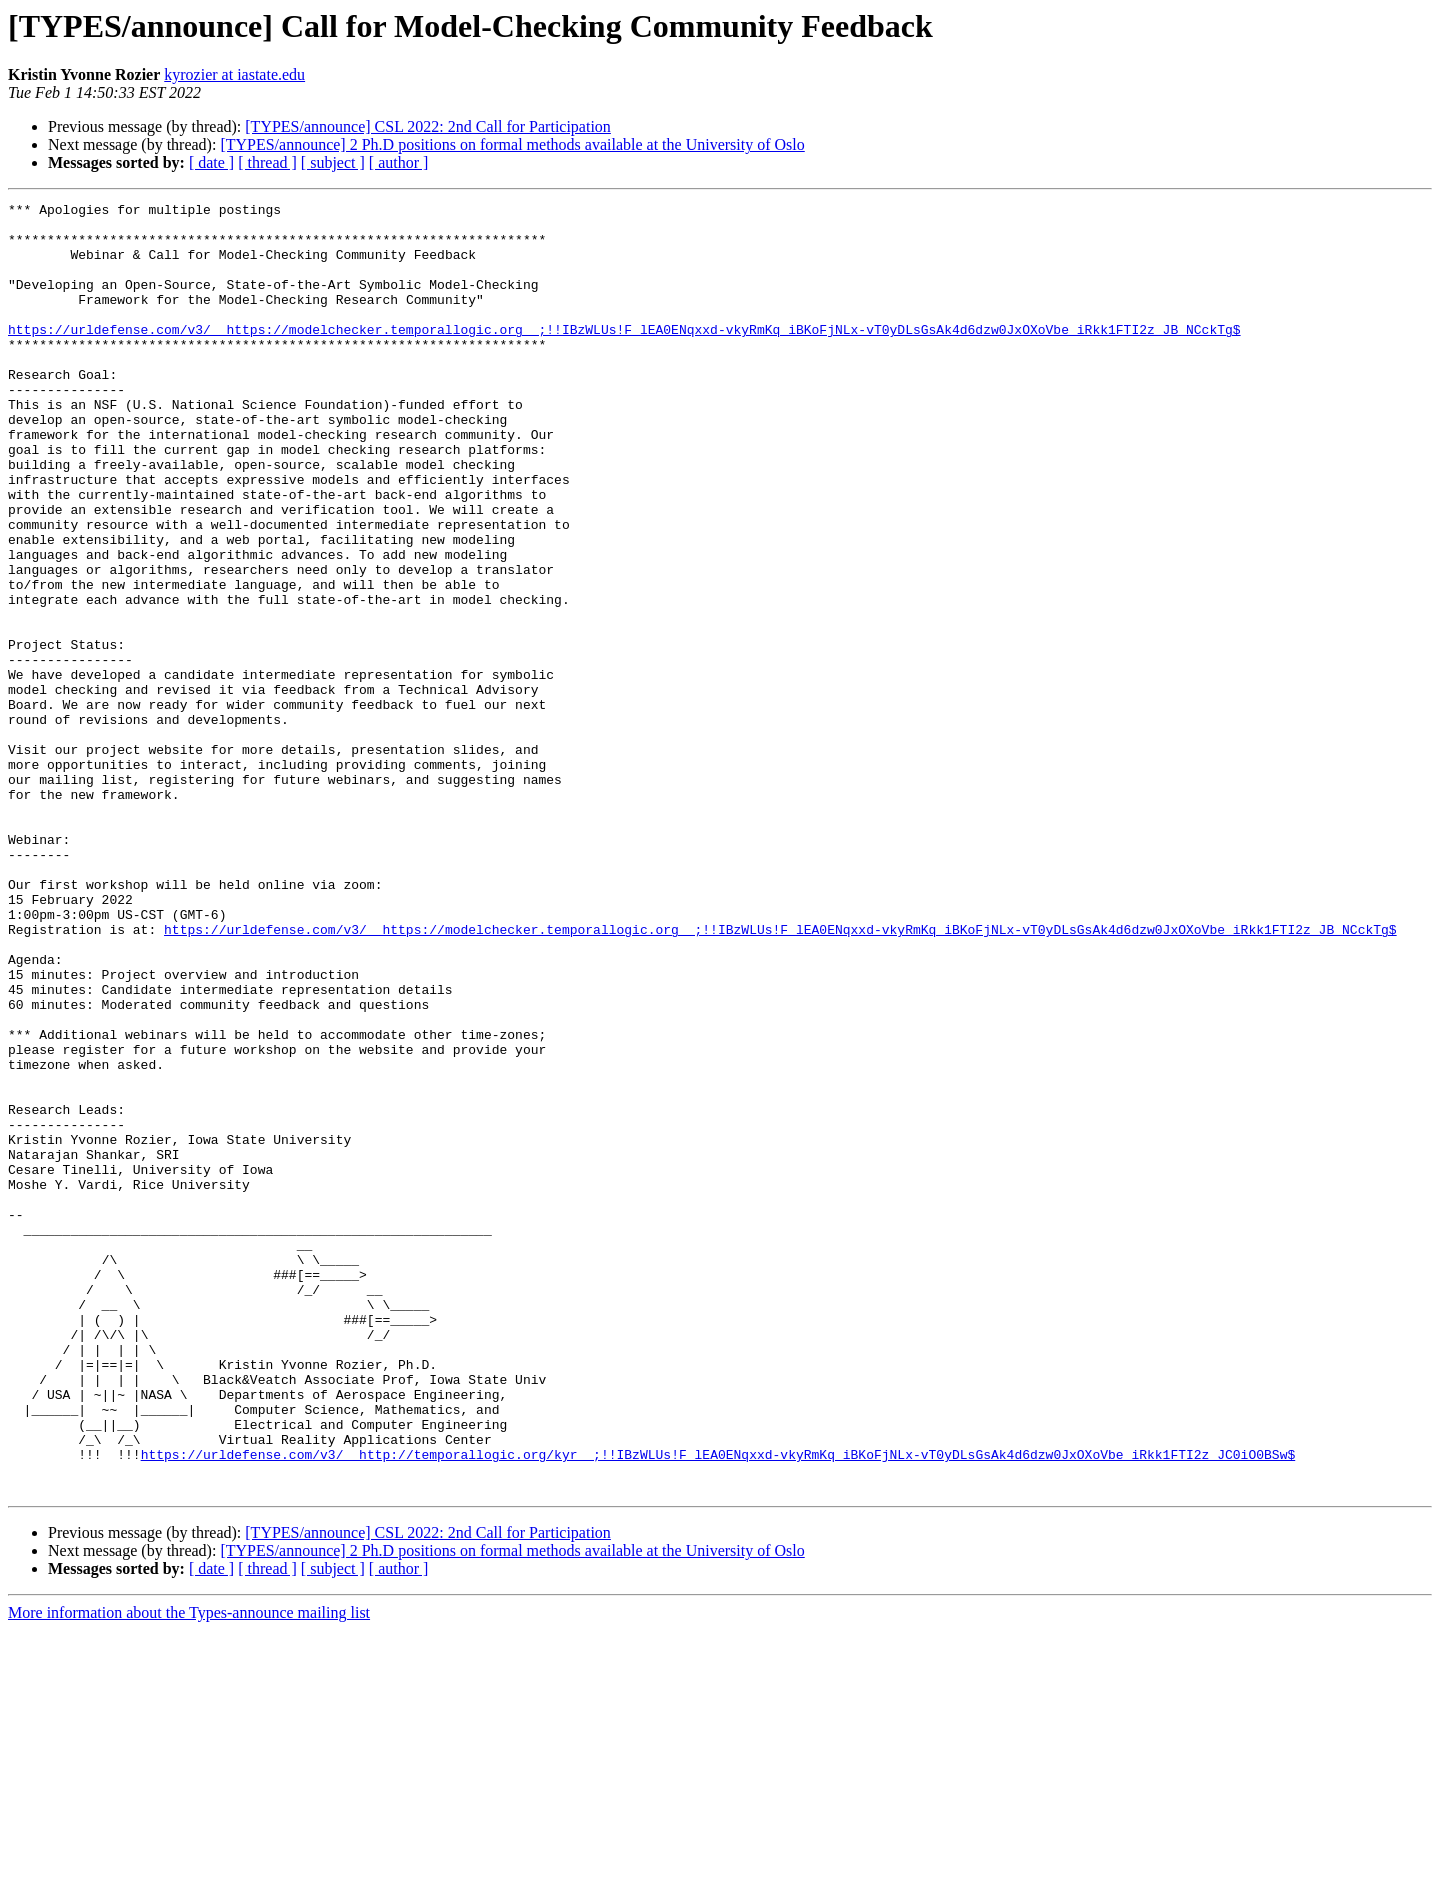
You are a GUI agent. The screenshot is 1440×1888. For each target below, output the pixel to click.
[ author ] (399, 162)
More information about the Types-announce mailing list (189, 1870)
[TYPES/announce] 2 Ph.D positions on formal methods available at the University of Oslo (512, 144)
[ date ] (211, 162)
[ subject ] (333, 162)
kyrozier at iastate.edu (234, 74)
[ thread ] (267, 162)
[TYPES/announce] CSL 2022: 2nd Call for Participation (428, 126)
